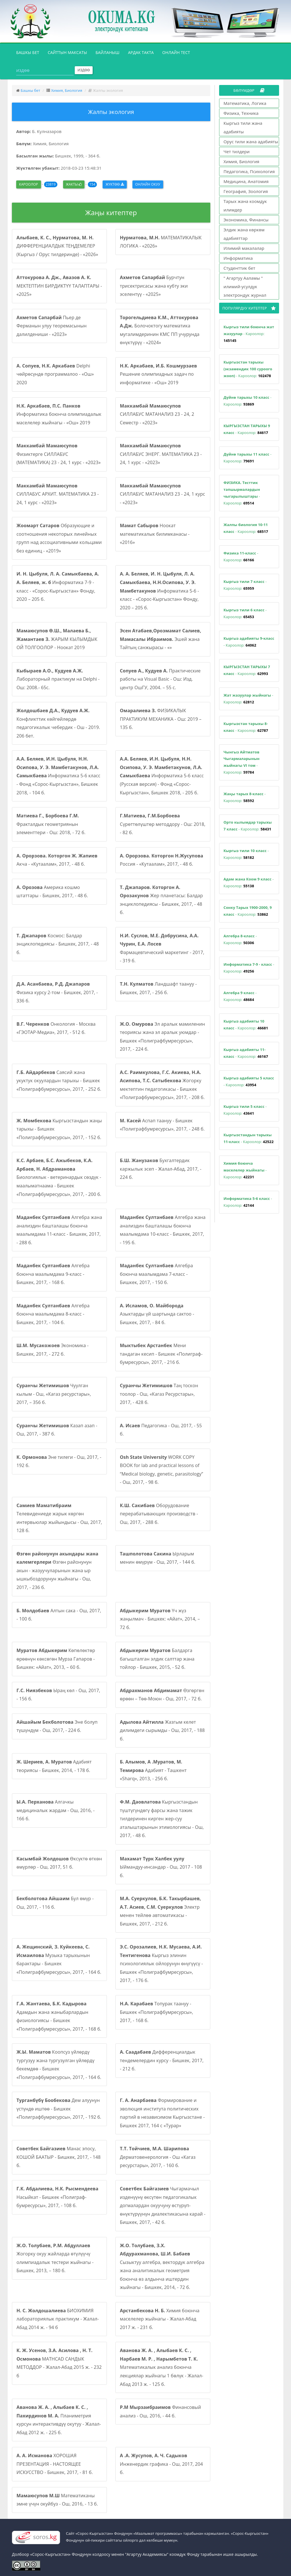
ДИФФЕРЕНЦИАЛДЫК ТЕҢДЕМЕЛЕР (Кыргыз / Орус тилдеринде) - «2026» (57, 245)
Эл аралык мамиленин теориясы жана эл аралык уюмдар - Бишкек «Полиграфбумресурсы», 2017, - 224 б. (162, 1036)
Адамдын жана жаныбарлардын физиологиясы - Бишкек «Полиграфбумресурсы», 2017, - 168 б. (58, 2016)
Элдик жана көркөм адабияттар (244, 234)
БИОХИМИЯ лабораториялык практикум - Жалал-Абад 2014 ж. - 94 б (57, 2318)
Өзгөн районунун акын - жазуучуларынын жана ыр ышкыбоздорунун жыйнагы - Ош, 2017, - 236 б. (57, 1570)
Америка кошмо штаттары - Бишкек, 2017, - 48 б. (52, 891)
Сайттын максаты (67, 52)
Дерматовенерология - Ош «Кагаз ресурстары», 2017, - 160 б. (158, 2156)
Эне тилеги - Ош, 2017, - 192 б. (58, 1461)
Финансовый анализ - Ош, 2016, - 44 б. (160, 2411)
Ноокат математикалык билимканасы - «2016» (155, 533)
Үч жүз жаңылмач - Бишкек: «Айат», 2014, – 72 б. (160, 1618)
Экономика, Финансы (246, 220)
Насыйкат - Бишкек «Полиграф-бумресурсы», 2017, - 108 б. (57, 2197)
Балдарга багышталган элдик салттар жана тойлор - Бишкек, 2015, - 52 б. (157, 1658)
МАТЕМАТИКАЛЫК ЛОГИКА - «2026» (161, 241)
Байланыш (107, 52)
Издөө (84, 70)
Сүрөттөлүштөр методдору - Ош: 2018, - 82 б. (162, 824)
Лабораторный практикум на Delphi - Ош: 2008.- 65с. (58, 679)
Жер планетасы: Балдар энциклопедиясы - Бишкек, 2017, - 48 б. (161, 900)
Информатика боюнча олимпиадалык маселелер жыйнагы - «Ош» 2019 (58, 414)
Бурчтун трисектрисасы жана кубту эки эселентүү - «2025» (154, 285)
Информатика (238, 258)
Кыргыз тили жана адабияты (243, 127)
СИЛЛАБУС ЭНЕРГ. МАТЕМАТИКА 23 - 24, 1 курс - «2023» (161, 454)
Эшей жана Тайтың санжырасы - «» (160, 639)
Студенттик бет (239, 268)
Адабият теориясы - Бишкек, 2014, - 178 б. (54, 1766)
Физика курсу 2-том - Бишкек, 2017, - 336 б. (57, 992)
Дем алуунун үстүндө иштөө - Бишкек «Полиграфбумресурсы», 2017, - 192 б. (58, 2108)
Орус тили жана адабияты (251, 141)
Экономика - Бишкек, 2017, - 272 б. (52, 1349)
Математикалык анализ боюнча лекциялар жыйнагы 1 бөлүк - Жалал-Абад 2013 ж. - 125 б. (161, 2367)
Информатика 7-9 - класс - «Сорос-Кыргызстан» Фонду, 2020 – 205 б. (57, 586)
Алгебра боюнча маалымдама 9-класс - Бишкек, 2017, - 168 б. (53, 1273)
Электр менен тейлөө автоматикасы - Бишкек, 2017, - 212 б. (160, 1911)
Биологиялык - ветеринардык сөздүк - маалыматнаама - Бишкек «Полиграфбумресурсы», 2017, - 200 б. (58, 1177)
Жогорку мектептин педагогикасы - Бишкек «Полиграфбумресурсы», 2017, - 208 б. (162, 1085)
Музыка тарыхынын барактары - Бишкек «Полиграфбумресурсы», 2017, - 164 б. (58, 1959)
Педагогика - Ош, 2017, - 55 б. (161, 1429)
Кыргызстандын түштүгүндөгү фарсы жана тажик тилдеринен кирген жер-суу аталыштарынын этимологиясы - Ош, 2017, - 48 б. (162, 1818)
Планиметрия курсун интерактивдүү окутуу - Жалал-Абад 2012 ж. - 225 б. (58, 2420)
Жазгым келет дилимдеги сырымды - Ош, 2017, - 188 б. (162, 1730)
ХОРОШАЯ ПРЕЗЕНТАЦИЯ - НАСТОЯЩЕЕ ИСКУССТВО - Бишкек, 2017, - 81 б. (54, 2463)
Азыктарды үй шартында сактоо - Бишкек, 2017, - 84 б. (157, 1314)
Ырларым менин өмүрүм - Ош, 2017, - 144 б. (157, 1558)
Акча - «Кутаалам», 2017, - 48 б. (56, 860)
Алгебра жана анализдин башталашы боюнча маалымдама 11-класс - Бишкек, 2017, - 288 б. (59, 1230)
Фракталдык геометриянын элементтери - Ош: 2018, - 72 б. (51, 824)
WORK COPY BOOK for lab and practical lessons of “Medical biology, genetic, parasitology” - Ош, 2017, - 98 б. (161, 1470)
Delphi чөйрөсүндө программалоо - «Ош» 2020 (55, 374)
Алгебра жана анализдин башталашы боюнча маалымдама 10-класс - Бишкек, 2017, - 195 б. (163, 1230)
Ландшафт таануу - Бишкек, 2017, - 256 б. (158, 988)
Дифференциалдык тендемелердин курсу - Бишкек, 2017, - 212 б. (162, 2060)
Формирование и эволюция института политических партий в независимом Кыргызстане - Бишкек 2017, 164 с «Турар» (162, 2113)
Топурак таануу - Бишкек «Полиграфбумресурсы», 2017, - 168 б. (156, 2012)
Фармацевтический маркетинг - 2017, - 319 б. (162, 948)
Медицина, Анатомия (246, 181)
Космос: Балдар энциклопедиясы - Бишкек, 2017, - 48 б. (57, 943)
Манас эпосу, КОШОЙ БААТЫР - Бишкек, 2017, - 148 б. (58, 2156)
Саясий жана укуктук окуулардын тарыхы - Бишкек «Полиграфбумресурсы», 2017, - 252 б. (58, 1080)
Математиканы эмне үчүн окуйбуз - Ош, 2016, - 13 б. (57, 2499)
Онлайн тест (176, 52)
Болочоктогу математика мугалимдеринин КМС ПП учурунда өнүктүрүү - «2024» (159, 330)
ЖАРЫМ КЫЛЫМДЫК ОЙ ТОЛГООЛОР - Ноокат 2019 (56, 639)
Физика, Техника (241, 113)
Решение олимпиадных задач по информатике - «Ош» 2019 (158, 374)
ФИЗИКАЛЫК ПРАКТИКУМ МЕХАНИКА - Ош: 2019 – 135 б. (160, 718)
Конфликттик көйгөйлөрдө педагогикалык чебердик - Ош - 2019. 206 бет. (58, 723)
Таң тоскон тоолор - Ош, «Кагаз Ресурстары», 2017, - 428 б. (159, 1393)
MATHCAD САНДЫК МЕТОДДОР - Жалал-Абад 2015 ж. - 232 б (59, 2363)
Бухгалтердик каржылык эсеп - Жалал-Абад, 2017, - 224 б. (160, 1168)
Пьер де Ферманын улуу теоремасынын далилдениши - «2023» (51, 325)
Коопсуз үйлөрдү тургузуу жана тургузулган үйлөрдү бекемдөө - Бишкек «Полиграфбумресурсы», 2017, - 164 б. (58, 2064)
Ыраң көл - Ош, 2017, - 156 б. (58, 1694)
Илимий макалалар (244, 248)
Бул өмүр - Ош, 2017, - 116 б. (55, 1902)
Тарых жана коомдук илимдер (245, 205)
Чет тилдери (237, 151)
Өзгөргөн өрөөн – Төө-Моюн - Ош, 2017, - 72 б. (162, 1694)
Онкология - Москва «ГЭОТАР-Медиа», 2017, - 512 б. (55, 1028)
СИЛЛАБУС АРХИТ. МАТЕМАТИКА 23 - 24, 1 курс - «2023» (57, 494)
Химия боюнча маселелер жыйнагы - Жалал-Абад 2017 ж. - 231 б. (159, 2318)
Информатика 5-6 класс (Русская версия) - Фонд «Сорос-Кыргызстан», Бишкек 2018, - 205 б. (162, 775)
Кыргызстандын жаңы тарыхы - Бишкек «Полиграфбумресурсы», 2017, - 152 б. (59, 1128)
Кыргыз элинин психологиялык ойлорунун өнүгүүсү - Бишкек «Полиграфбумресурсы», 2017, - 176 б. (161, 1963)
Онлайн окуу (147, 184)
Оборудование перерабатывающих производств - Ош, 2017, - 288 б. (159, 1513)
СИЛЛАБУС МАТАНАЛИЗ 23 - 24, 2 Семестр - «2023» (157, 414)
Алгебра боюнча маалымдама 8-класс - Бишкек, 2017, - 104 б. (53, 1314)
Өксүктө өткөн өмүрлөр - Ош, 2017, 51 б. (59, 1863)
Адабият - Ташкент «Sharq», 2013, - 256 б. (153, 1770)
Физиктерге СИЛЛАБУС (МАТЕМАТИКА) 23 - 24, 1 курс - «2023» (58, 454)
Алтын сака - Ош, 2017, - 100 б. (58, 1614)
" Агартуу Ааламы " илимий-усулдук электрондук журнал (245, 286)
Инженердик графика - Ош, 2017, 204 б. (161, 2463)
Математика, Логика (245, 103)
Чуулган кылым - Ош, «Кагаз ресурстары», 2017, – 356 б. (53, 1393)
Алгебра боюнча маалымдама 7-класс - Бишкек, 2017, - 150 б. (156, 1273)
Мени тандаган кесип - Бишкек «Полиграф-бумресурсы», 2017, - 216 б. (161, 1353)
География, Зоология (246, 191)
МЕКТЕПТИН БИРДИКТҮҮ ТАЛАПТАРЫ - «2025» (59, 285)
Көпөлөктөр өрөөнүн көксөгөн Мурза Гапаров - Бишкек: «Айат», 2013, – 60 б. (55, 1658)
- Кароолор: (249, 333)
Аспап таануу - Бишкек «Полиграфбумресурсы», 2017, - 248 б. (162, 1124)
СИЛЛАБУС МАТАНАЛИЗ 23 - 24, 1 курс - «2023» (162, 494)
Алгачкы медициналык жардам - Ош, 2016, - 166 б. (55, 1810)
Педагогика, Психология (249, 171)
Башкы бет (29, 52)
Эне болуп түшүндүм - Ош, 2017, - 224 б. (56, 1726)
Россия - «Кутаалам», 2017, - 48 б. (161, 860)
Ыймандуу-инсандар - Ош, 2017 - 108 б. (161, 1867)
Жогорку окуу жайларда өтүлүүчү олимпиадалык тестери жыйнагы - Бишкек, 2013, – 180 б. (54, 2258)
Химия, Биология (66, 90)
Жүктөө (114, 184)
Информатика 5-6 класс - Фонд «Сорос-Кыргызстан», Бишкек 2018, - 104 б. (58, 775)
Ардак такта (141, 52)
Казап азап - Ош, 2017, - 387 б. (56, 1429)
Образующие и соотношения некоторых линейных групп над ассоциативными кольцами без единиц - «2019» (59, 538)
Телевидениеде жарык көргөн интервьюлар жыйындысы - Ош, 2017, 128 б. (59, 1518)
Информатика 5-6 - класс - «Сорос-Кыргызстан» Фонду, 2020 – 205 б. (159, 590)
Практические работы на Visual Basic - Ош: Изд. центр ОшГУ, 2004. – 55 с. (160, 679)
